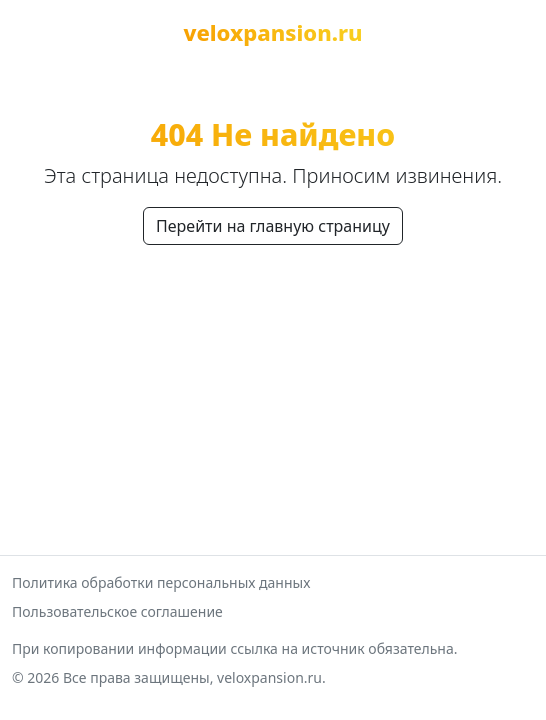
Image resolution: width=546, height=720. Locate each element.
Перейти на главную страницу (273, 226)
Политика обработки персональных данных (161, 582)
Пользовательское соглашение (117, 611)
